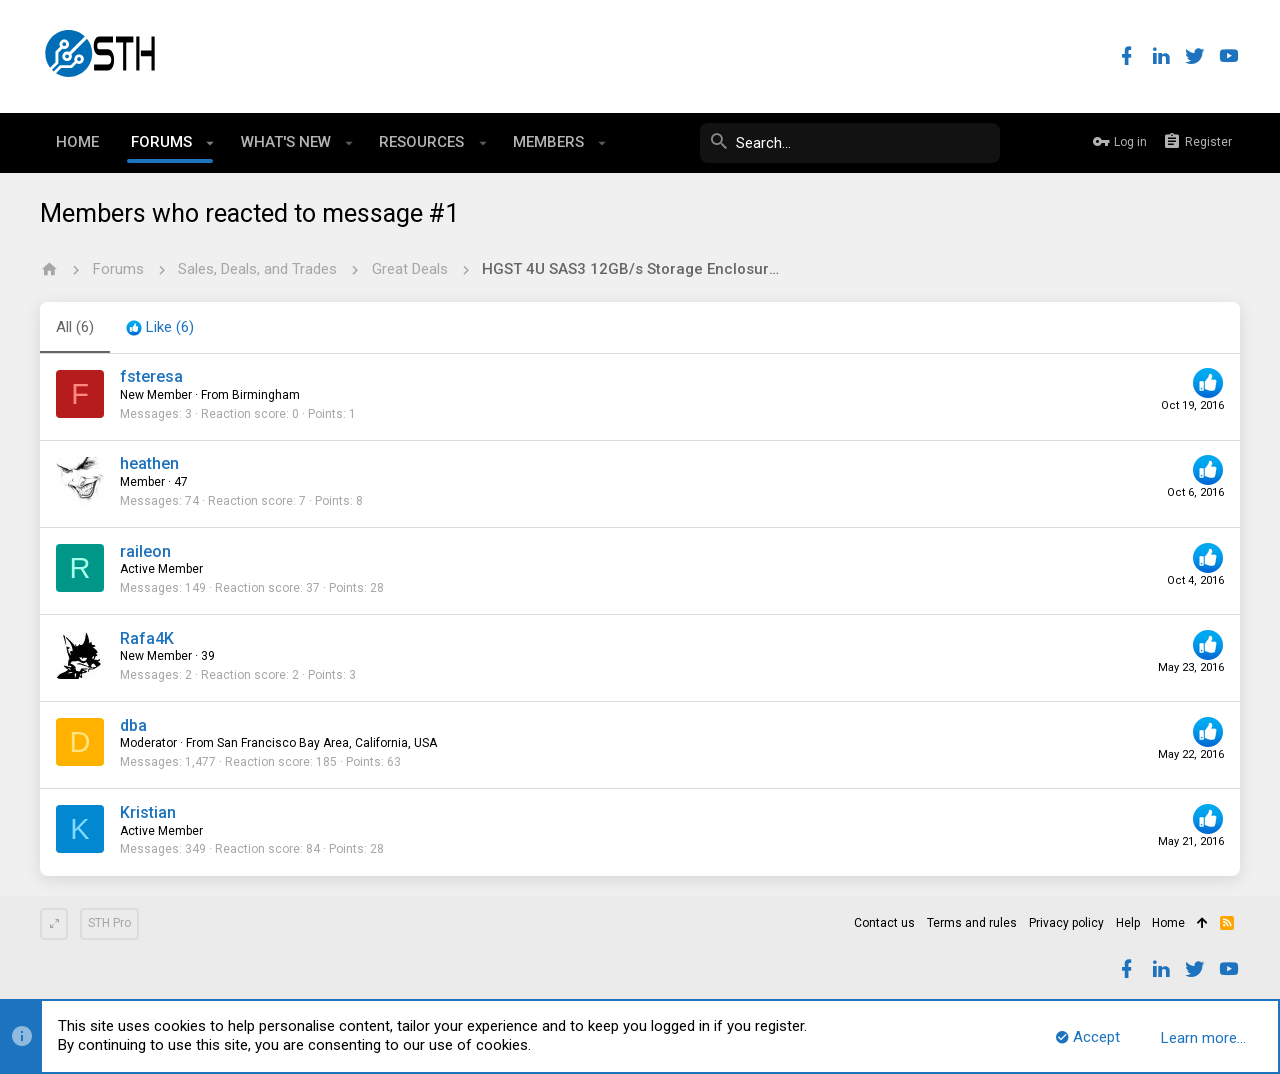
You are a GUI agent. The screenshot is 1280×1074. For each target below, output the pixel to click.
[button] (210, 143)
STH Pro (109, 923)
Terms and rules (972, 923)
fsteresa (151, 376)
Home (1168, 923)
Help (1128, 923)
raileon (145, 551)
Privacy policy (1066, 923)
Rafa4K (147, 638)
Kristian (148, 812)
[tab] (160, 328)
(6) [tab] (75, 327)
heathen (149, 463)
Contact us (884, 923)
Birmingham (266, 395)
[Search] (850, 143)
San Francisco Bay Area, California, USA (327, 743)
